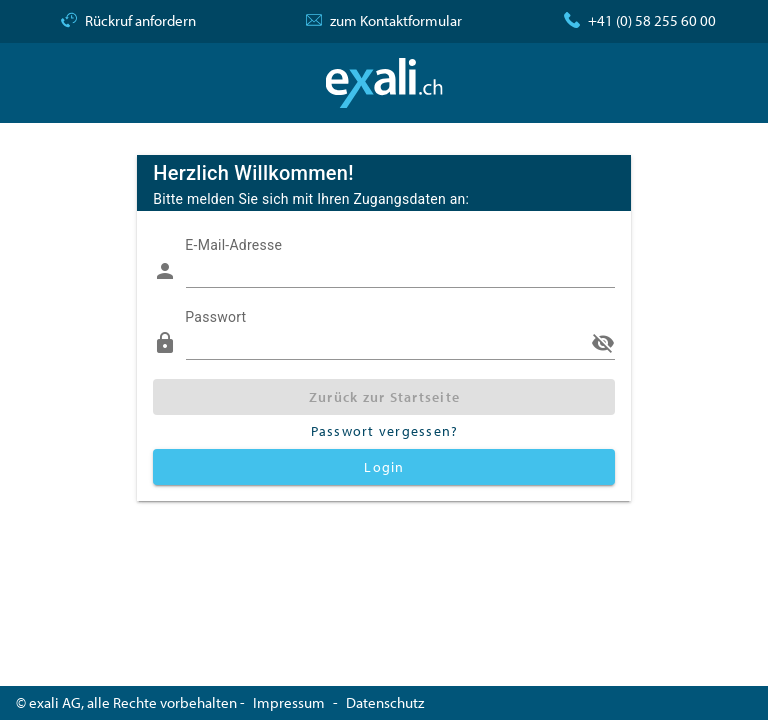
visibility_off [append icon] (603, 343)
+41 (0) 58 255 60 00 (652, 20)
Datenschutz (385, 702)
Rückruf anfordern (140, 20)
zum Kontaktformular (396, 20)
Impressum (289, 702)
